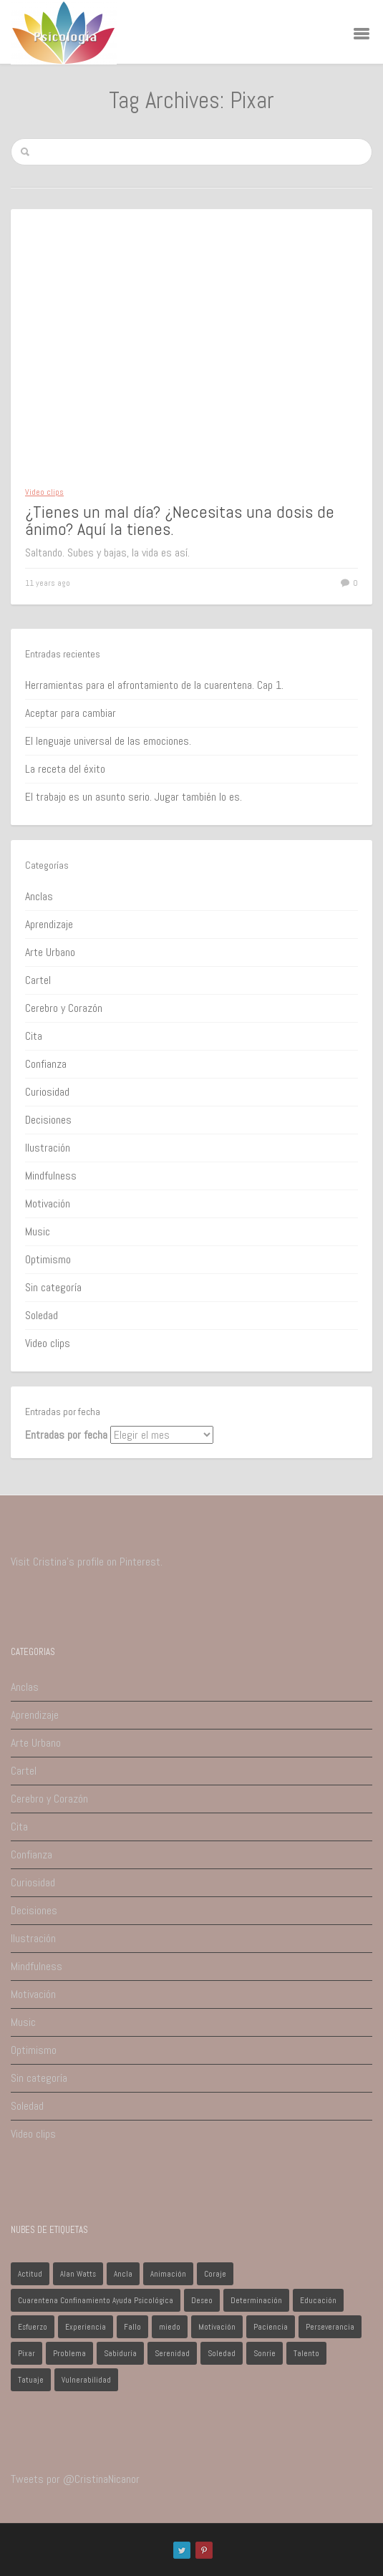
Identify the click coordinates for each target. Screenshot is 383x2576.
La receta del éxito (65, 768)
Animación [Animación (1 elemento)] (168, 2274)
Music (37, 1231)
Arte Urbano (50, 952)
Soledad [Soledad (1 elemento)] (222, 2353)
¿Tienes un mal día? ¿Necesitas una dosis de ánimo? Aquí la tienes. (179, 520)
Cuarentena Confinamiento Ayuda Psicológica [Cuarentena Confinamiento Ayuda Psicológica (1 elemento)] (95, 2300)
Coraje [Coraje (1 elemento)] (215, 2274)
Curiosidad (47, 1091)
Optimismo (48, 1259)
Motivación (47, 1203)
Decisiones (48, 1119)
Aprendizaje (49, 924)
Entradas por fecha (66, 1434)
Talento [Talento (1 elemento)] (306, 2353)
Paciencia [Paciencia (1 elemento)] (270, 2327)
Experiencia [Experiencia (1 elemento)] (85, 2327)
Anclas (39, 896)
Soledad (41, 1315)
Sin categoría (53, 1287)
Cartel (38, 980)
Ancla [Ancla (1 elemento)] (123, 2274)
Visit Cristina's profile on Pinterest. (87, 1561)
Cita (33, 1035)
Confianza (46, 1063)
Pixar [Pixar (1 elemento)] (26, 2353)
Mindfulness (51, 1175)
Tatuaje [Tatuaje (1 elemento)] (31, 2380)
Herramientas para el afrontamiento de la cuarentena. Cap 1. (154, 685)
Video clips (44, 492)
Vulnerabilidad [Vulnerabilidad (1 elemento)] (86, 2380)
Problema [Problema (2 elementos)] (69, 2353)
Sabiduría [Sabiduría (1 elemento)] (120, 2353)
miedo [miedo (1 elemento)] (169, 2327)
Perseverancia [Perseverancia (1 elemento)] (330, 2327)
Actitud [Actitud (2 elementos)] (30, 2274)
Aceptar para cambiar (70, 712)
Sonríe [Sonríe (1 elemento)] (264, 2353)
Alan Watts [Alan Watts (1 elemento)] (78, 2274)
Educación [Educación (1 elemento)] (318, 2300)
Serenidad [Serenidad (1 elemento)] (172, 2353)
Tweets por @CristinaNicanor (75, 2478)
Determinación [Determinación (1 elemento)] (256, 2300)
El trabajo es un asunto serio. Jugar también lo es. (133, 796)
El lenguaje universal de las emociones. (108, 740)
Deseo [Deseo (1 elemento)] (202, 2300)
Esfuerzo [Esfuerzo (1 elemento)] (32, 2327)
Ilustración (47, 1147)
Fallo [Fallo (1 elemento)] (132, 2327)
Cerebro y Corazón (63, 1008)
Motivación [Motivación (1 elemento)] (217, 2327)
